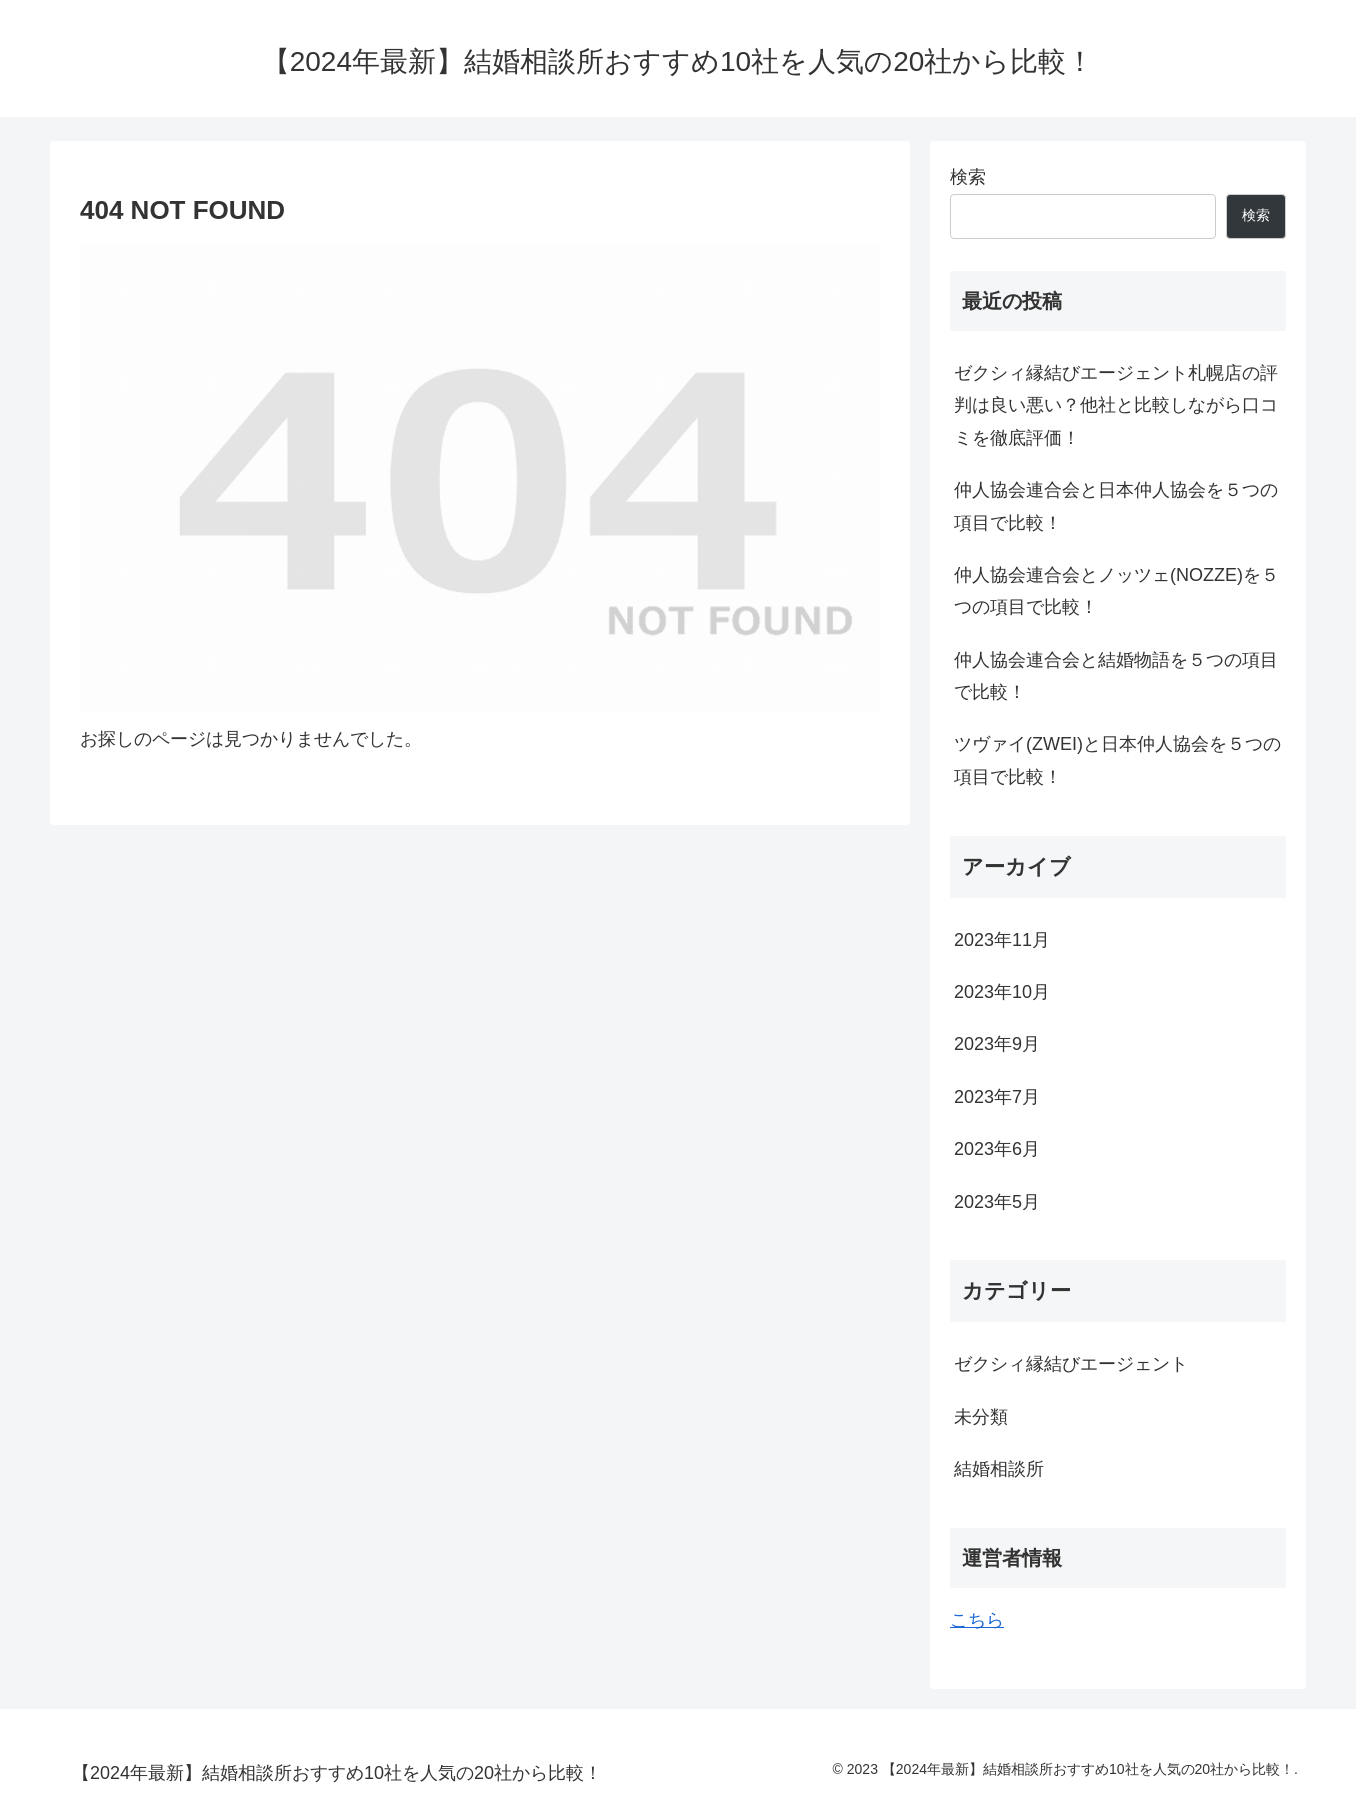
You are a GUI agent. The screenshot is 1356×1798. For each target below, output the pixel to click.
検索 (968, 177)
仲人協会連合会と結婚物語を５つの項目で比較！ (1116, 676)
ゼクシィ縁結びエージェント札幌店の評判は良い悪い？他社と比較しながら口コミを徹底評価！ (1116, 405)
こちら (977, 1620)
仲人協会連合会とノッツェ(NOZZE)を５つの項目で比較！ (1116, 591)
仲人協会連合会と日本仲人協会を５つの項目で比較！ (1116, 506)
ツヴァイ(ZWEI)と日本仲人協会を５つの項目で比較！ (1117, 760)
